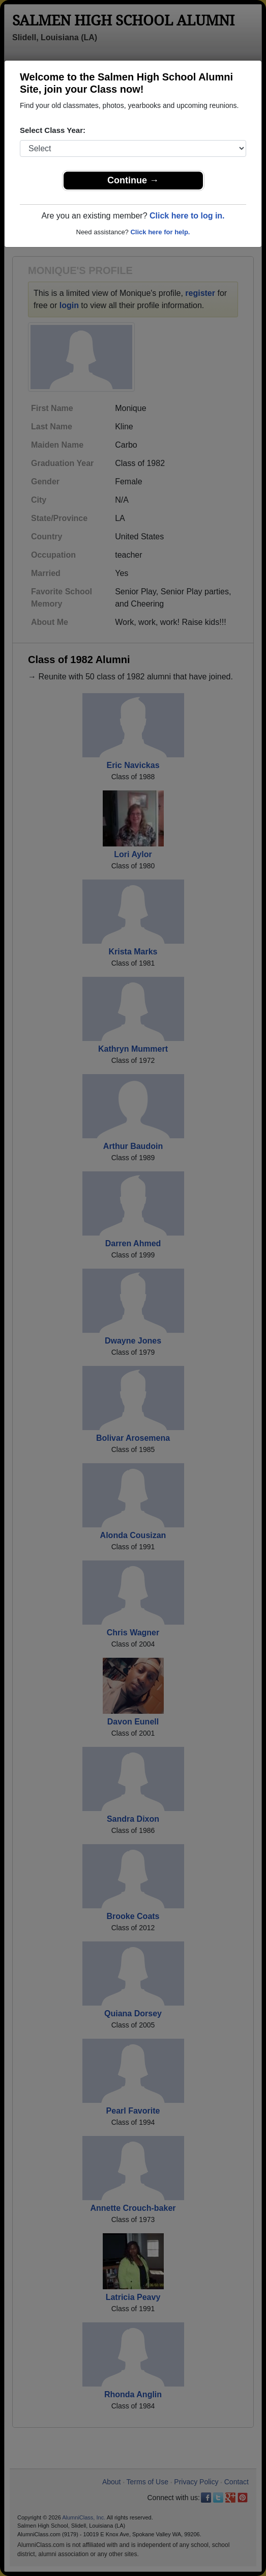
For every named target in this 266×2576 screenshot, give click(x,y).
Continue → (133, 180)
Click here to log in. (187, 215)
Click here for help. (160, 232)
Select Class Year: (52, 130)
